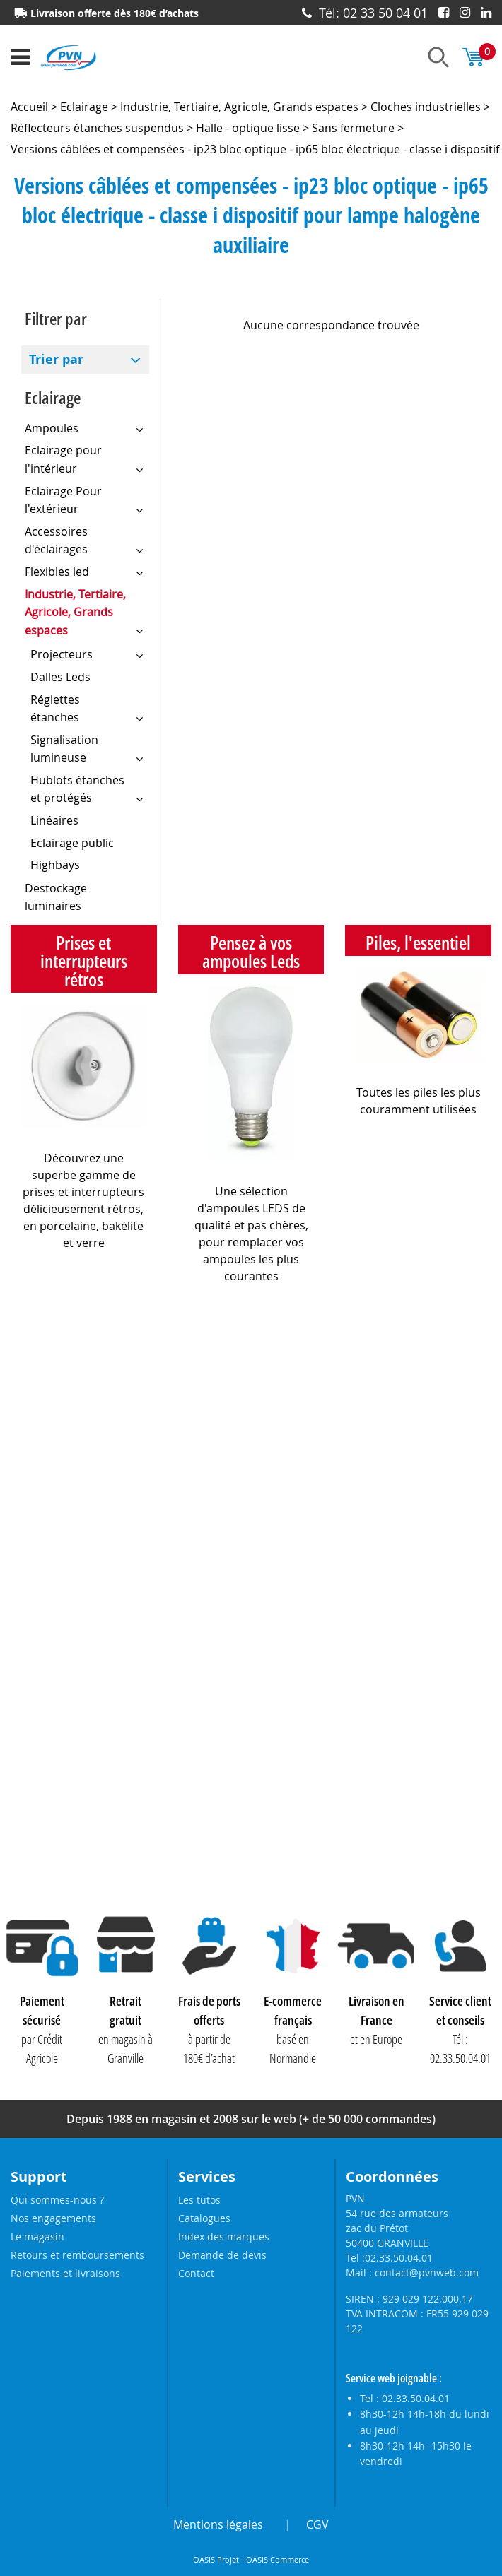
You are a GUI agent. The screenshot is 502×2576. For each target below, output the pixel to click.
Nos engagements (53, 2218)
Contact (196, 2273)
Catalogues (204, 2218)
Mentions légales (218, 2524)
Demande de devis (222, 2255)
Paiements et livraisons (65, 2273)
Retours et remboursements (77, 2255)
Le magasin (37, 2236)
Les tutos (199, 2199)
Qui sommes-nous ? (57, 2199)
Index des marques (223, 2236)
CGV (317, 2524)
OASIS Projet (216, 2560)
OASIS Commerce (277, 2560)
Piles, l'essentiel (418, 942)
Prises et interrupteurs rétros (83, 961)
